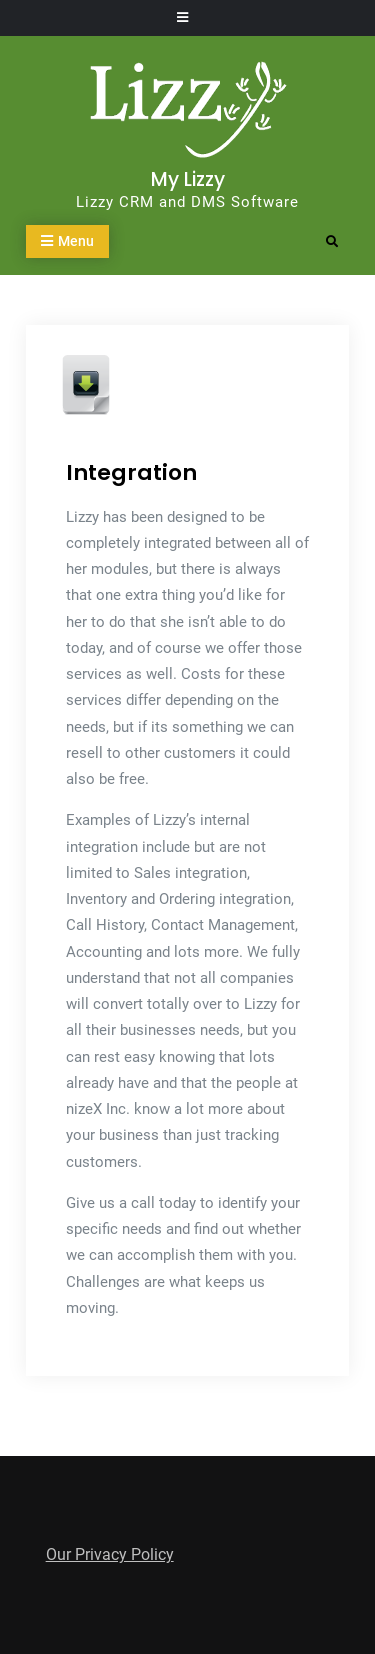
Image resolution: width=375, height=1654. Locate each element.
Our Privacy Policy (110, 1554)
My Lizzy (188, 179)
